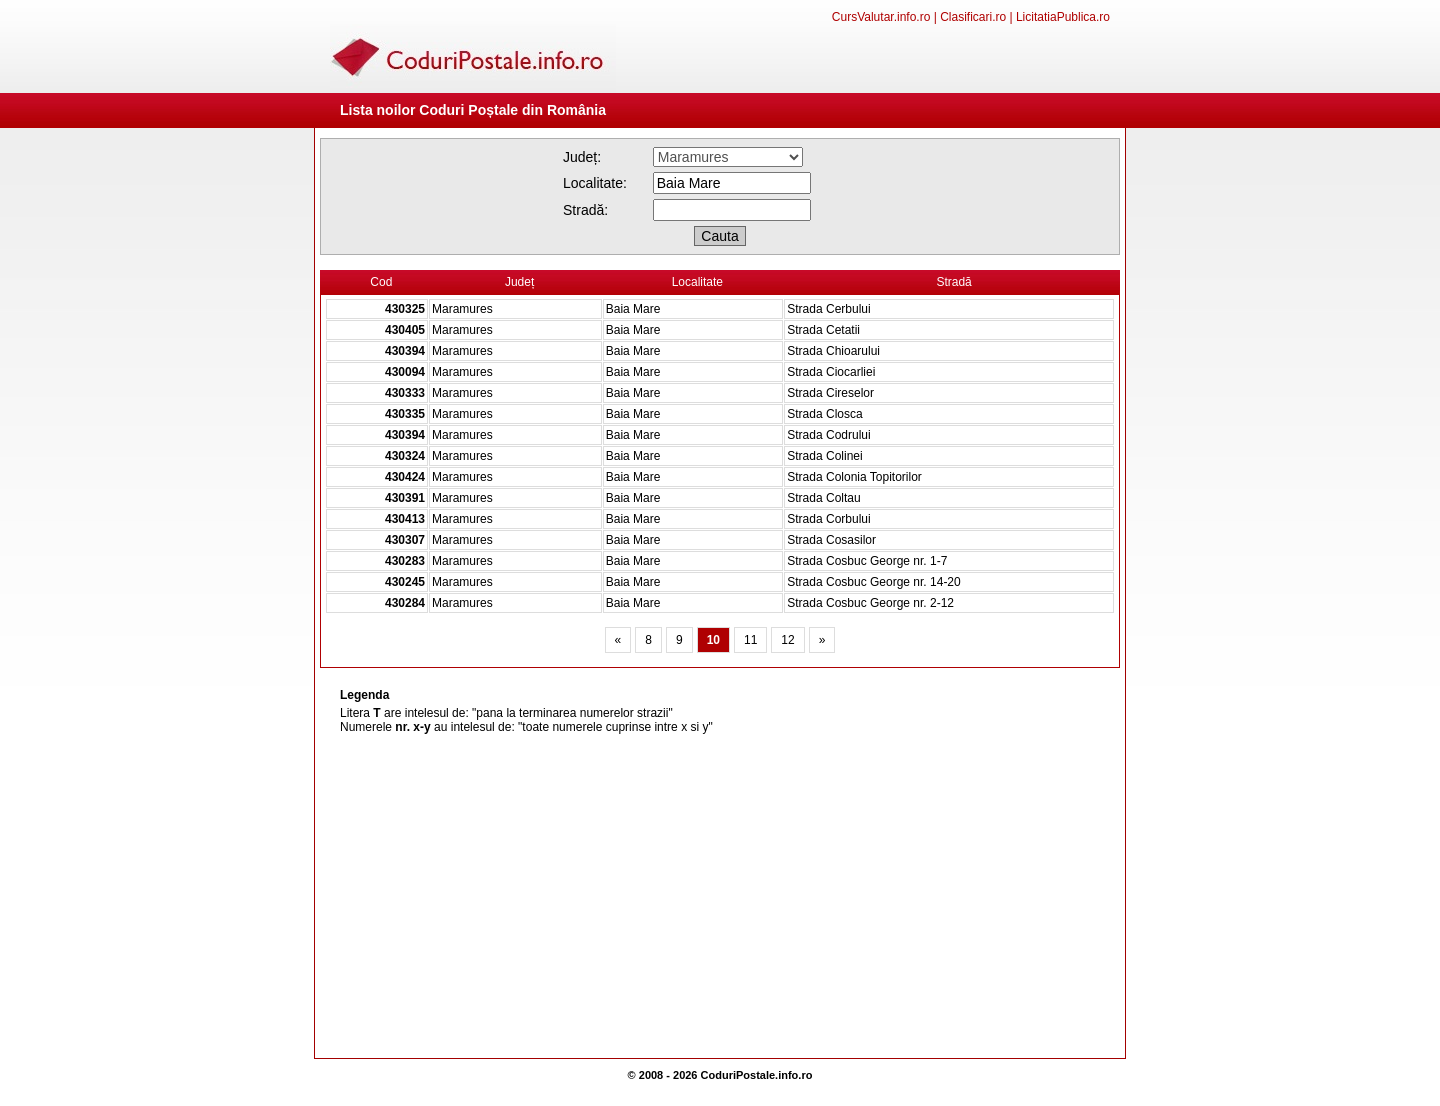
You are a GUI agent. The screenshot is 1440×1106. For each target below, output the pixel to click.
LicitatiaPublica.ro (1063, 17)
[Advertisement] (720, 898)
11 (750, 640)
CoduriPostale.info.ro (757, 1075)
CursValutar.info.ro (881, 17)
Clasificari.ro (973, 17)
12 (787, 640)
